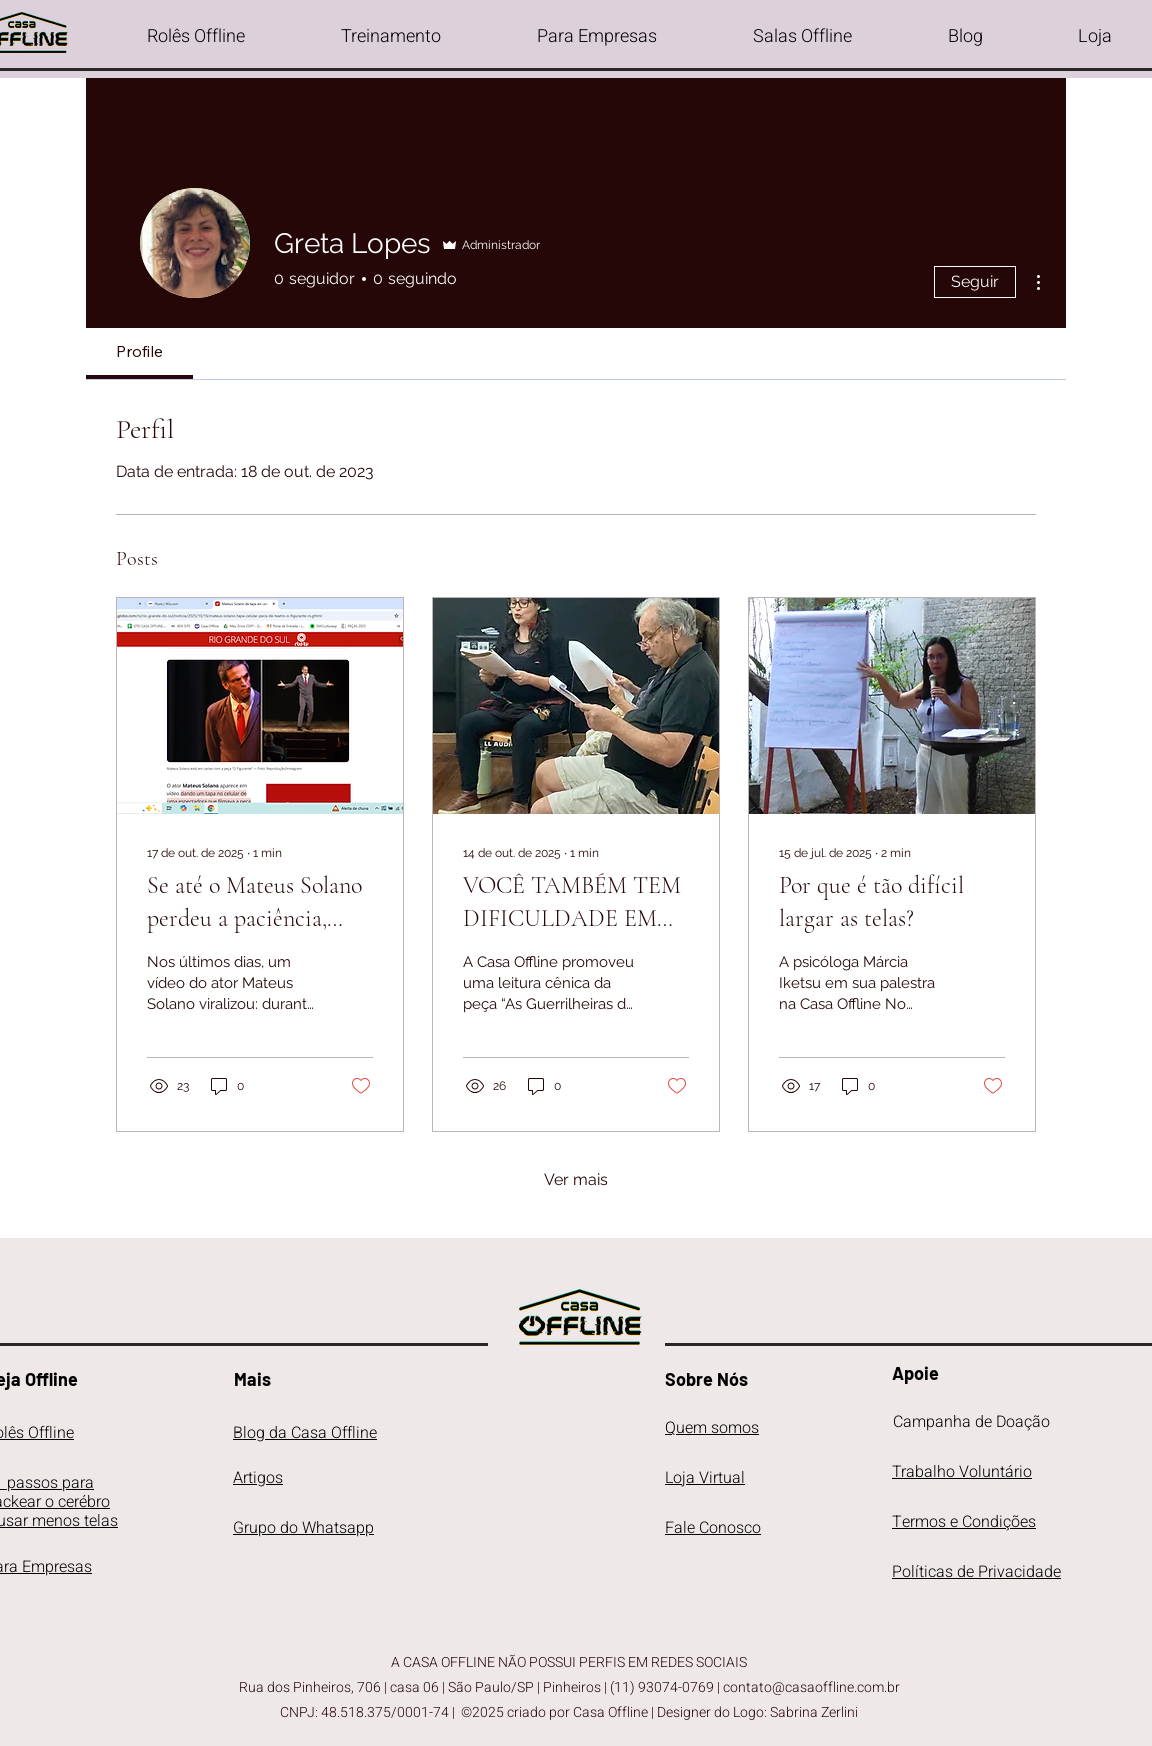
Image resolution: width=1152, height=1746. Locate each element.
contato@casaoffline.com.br (811, 1687)
